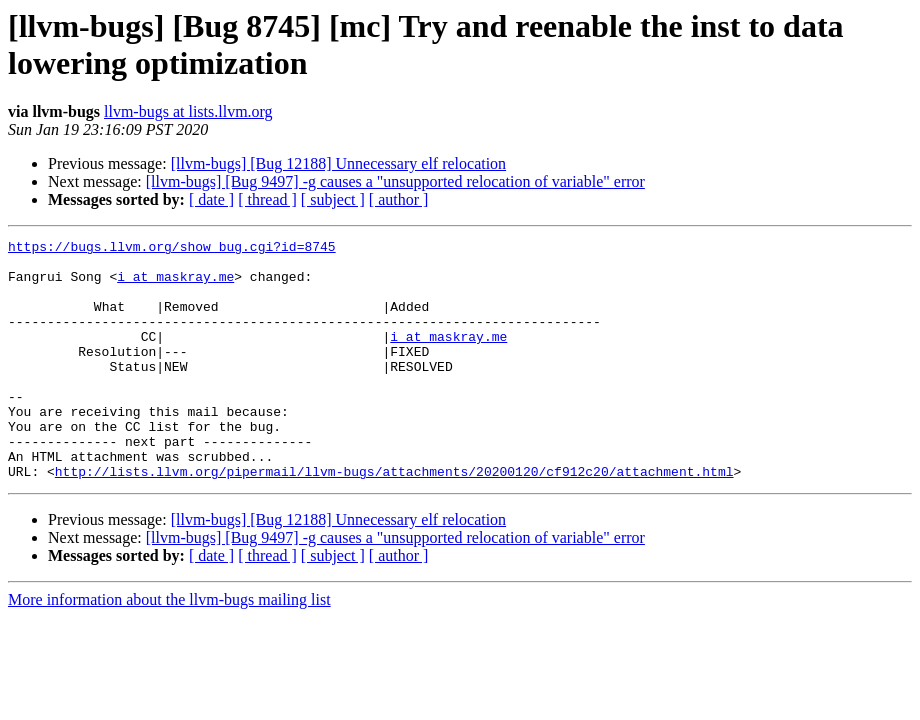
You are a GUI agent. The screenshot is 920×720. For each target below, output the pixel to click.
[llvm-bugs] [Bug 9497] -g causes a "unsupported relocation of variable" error (395, 181)
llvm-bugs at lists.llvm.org (188, 111)
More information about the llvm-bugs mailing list (169, 647)
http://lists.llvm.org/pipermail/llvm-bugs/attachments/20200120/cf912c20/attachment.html (394, 519)
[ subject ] (333, 199)
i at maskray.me (175, 285)
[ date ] (211, 199)
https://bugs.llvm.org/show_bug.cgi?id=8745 (172, 249)
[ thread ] (267, 199)
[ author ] (399, 199)
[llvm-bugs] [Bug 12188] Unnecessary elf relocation (338, 163)
